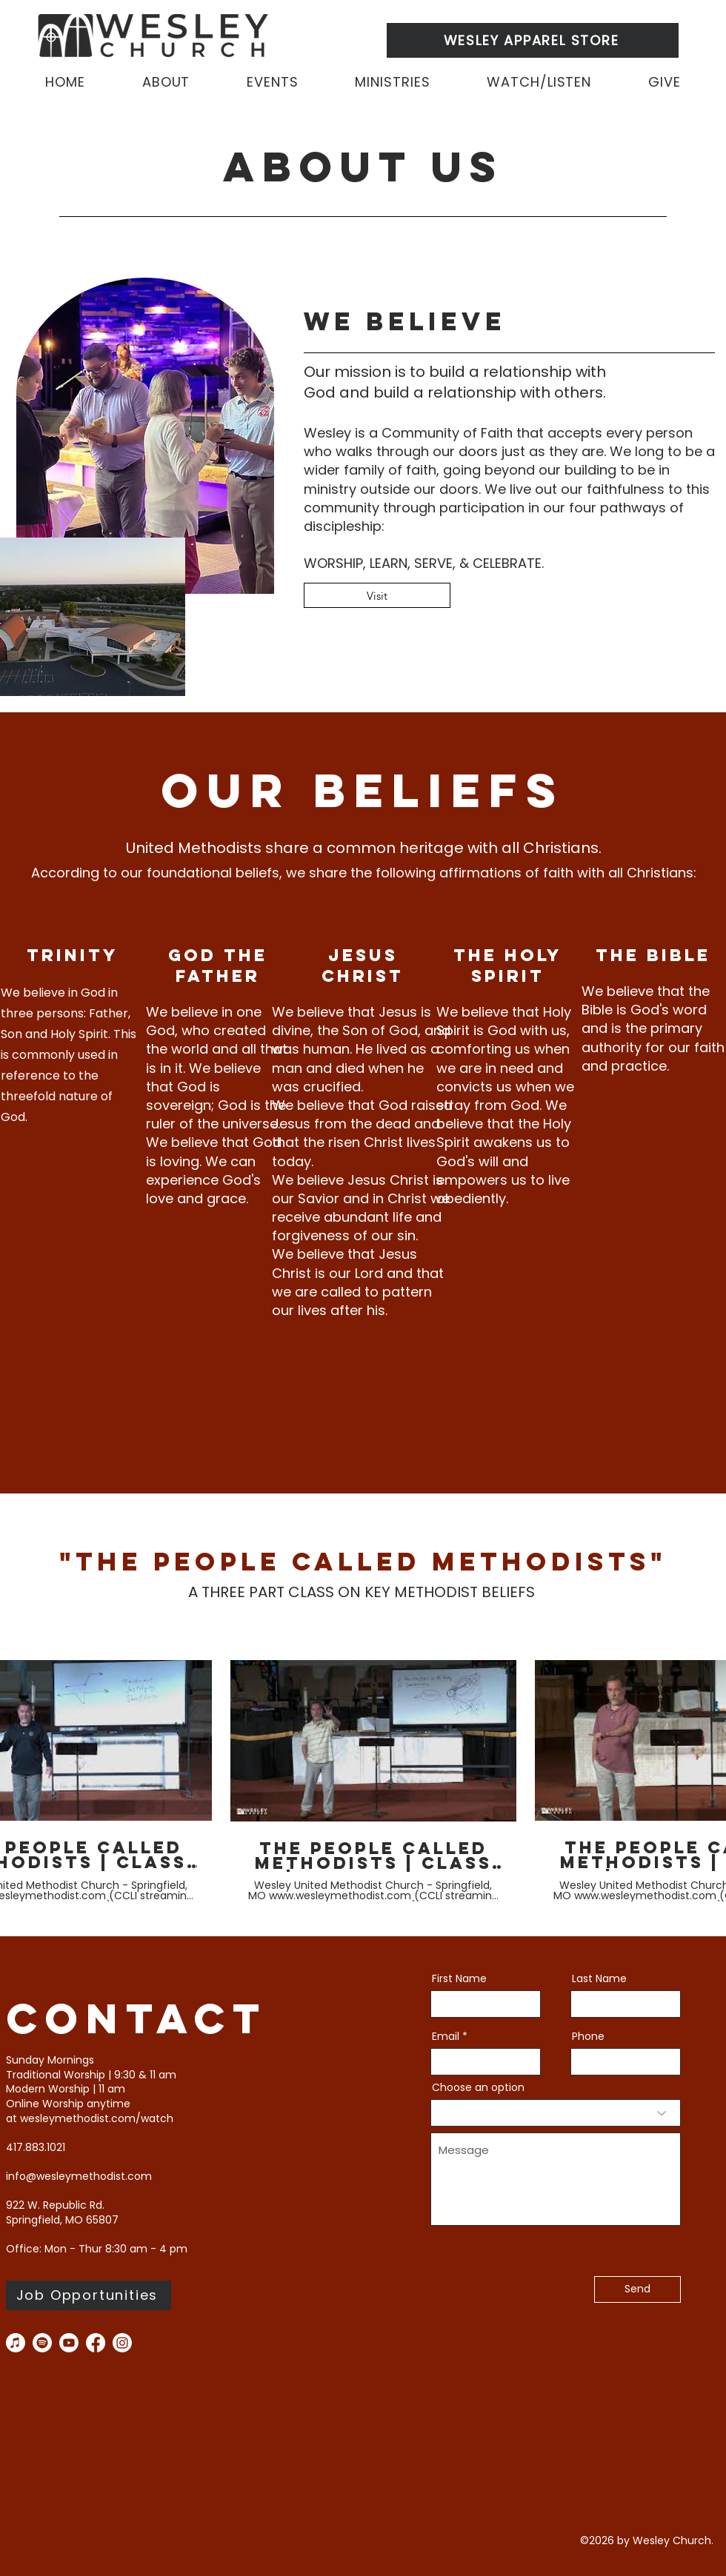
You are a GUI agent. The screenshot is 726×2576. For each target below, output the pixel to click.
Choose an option (478, 2087)
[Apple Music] (15, 2342)
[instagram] (122, 2342)
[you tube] (69, 2342)
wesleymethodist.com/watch (96, 2118)
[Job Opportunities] (88, 2295)
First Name (459, 1978)
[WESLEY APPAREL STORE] (533, 40)
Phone (588, 2036)
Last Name (599, 1978)
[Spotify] (42, 2342)
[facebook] (95, 2342)
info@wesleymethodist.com (79, 2176)
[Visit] (377, 595)
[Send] (637, 2289)
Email (445, 2036)
